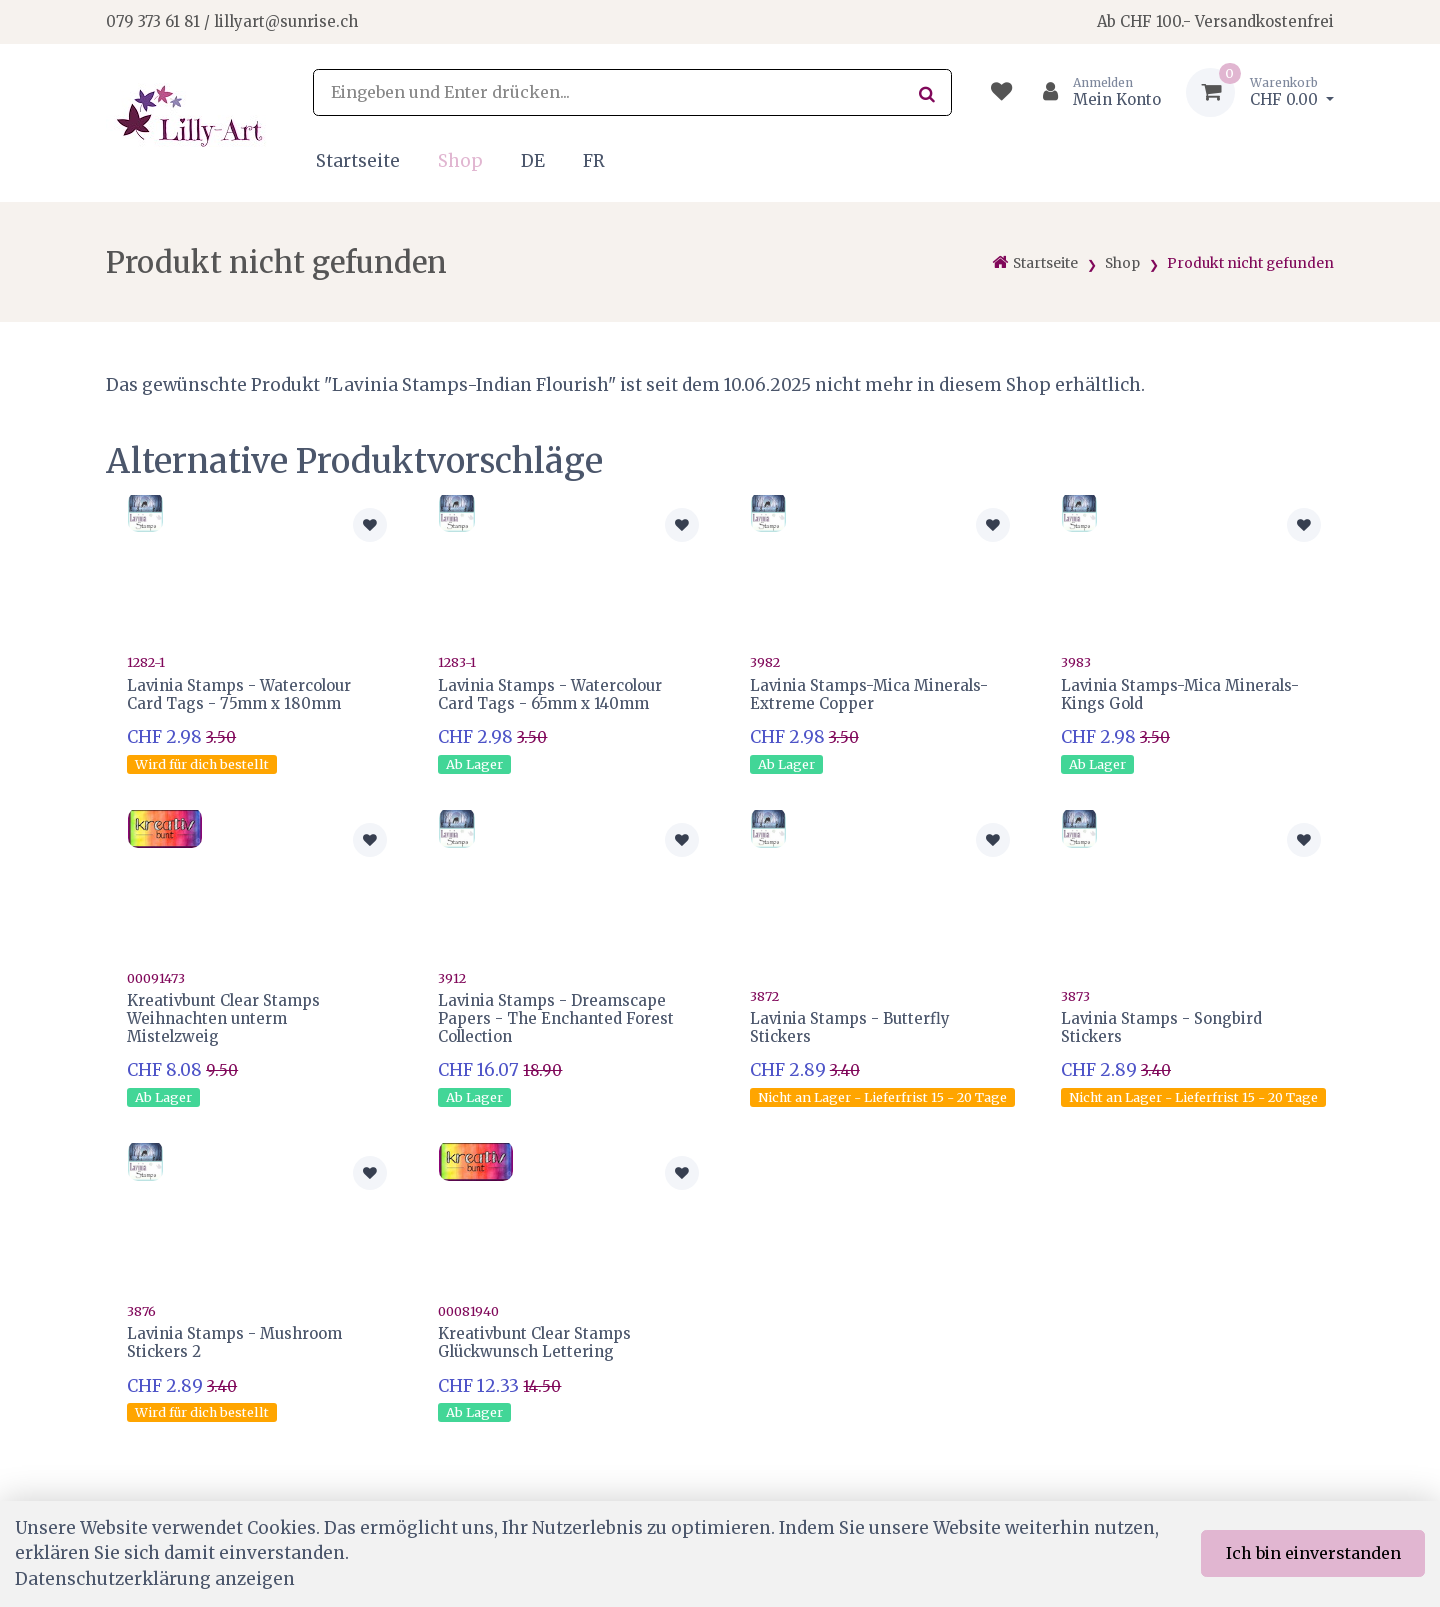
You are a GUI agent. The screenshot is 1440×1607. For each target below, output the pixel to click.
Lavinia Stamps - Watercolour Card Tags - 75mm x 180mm (239, 694)
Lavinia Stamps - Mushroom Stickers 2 (234, 1342)
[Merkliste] (1001, 92)
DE (533, 161)
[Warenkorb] (1260, 92)
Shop (460, 161)
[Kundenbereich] (1093, 92)
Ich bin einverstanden (1313, 1553)
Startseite (358, 161)
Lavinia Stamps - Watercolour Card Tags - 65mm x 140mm (550, 694)
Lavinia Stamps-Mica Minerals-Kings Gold (1180, 694)
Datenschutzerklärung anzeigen (155, 1579)
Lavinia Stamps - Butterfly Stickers (850, 1027)
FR (594, 161)
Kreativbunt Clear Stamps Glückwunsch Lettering (534, 1342)
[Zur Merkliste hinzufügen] (370, 525)
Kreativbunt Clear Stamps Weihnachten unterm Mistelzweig (223, 1018)
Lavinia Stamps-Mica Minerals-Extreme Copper (869, 694)
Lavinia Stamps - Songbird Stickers (1161, 1027)
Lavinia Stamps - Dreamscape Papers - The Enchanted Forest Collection (556, 1018)
